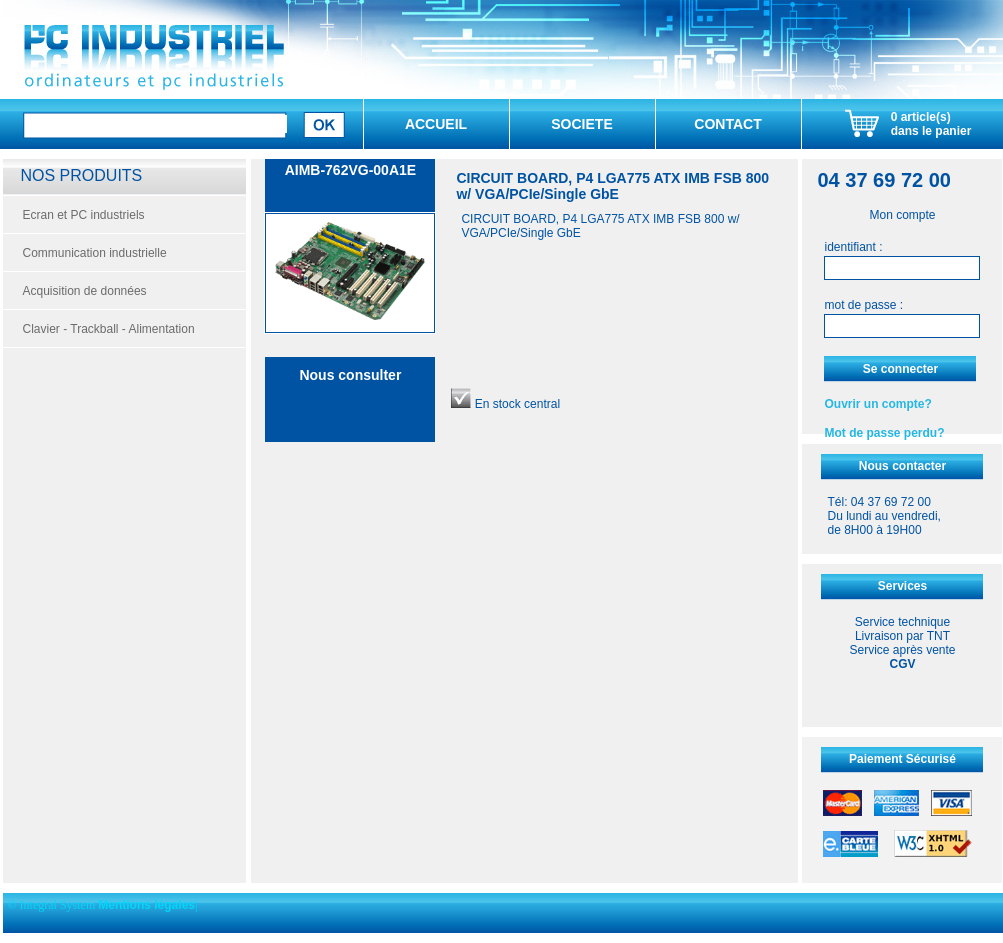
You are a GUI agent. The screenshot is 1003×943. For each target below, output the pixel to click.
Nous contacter (902, 466)
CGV (902, 664)
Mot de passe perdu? (884, 433)
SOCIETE (581, 124)
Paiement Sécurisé (902, 759)
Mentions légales (146, 905)
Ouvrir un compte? (877, 404)
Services (902, 586)
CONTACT (727, 124)
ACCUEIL (436, 124)
